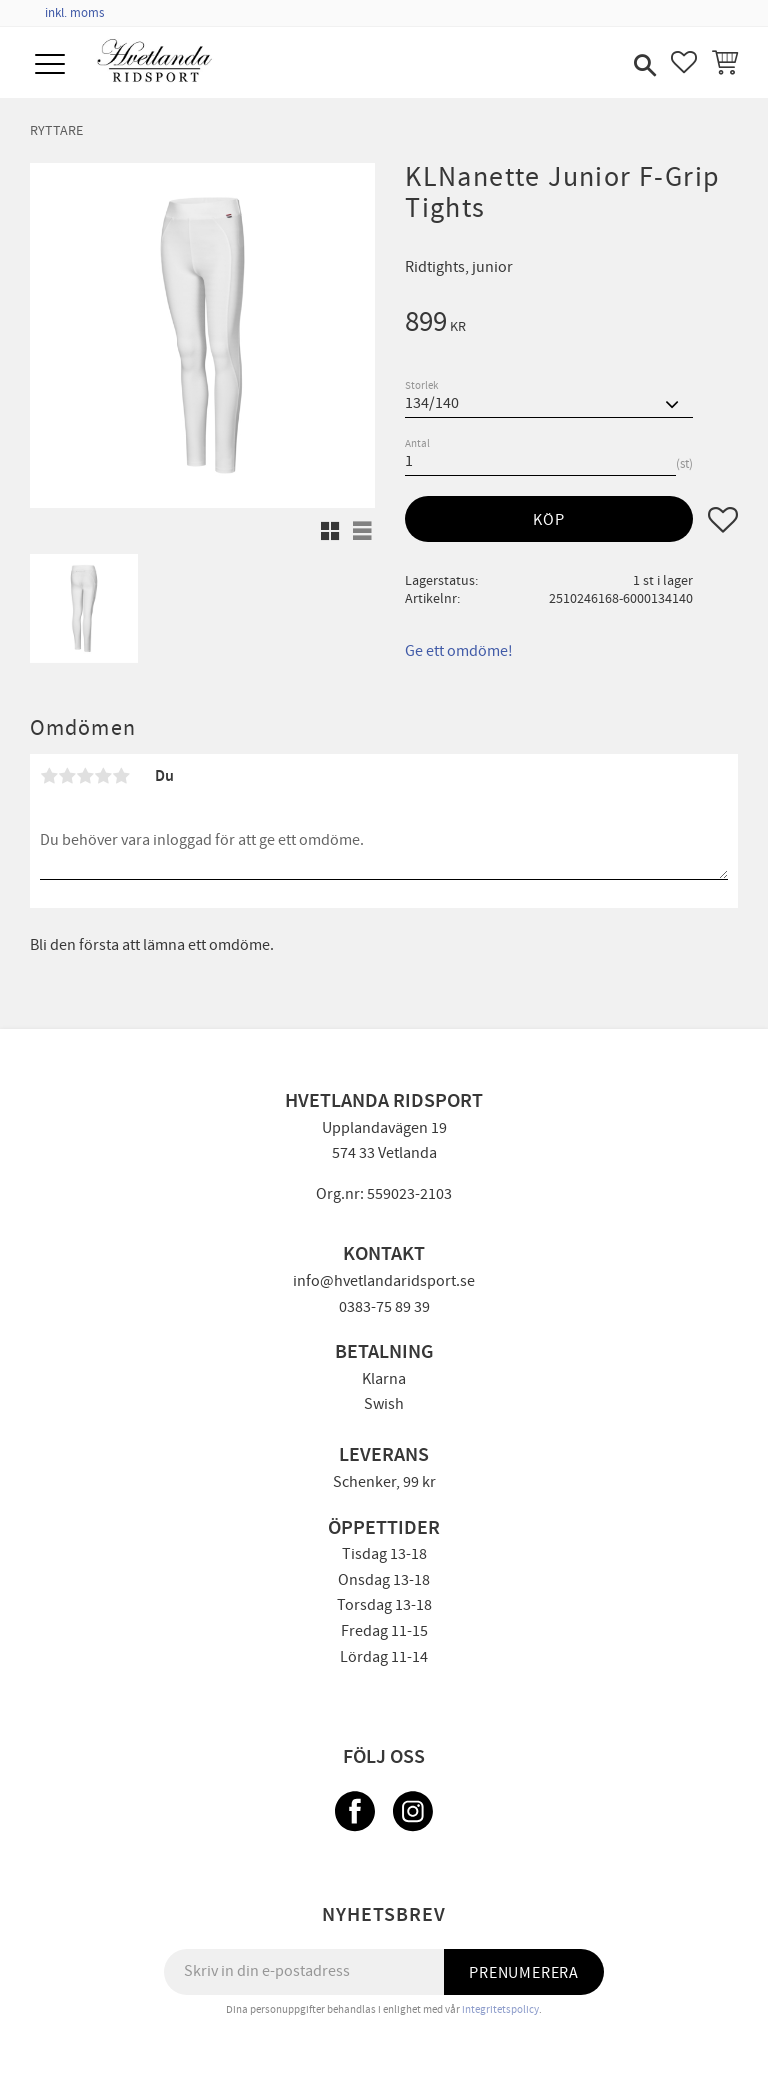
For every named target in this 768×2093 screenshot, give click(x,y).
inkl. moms (74, 13)
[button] (52, 65)
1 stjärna (49, 776)
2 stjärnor (67, 776)
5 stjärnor (121, 776)
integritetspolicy (500, 2009)
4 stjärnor (103, 776)
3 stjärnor (85, 776)
